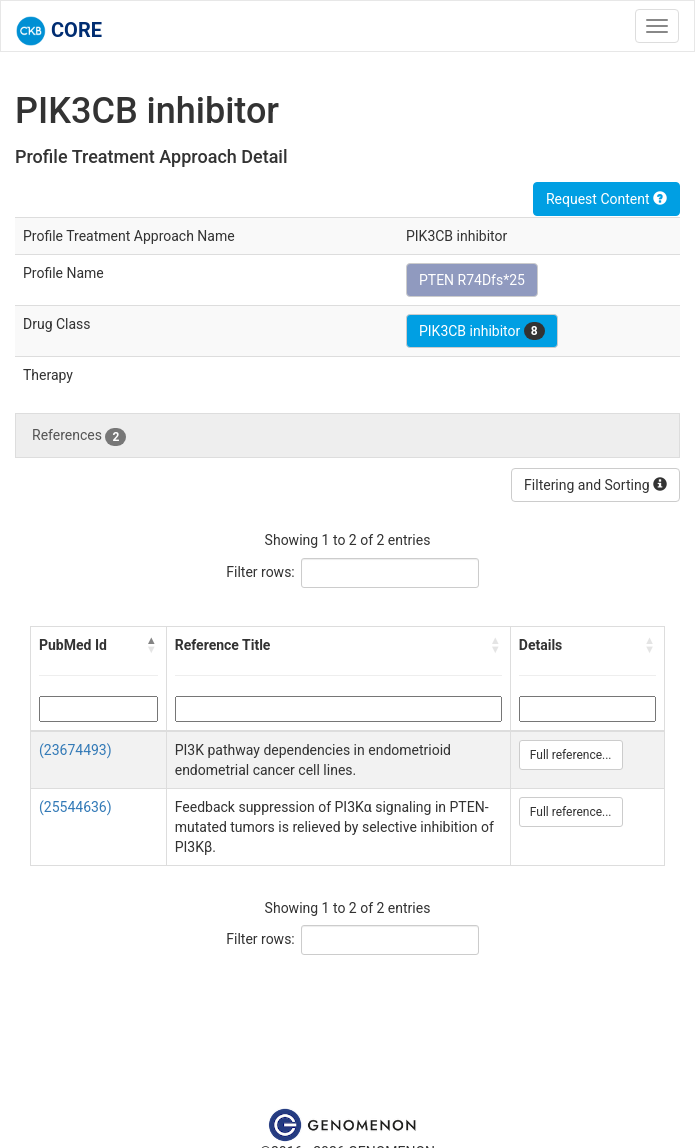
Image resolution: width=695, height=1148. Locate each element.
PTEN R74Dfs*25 (472, 280)
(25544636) (75, 807)
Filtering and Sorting (595, 485)
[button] (152, 645)
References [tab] (79, 436)
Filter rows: (260, 572)
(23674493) (75, 750)
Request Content (606, 199)
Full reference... (571, 755)
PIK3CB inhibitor (482, 331)
